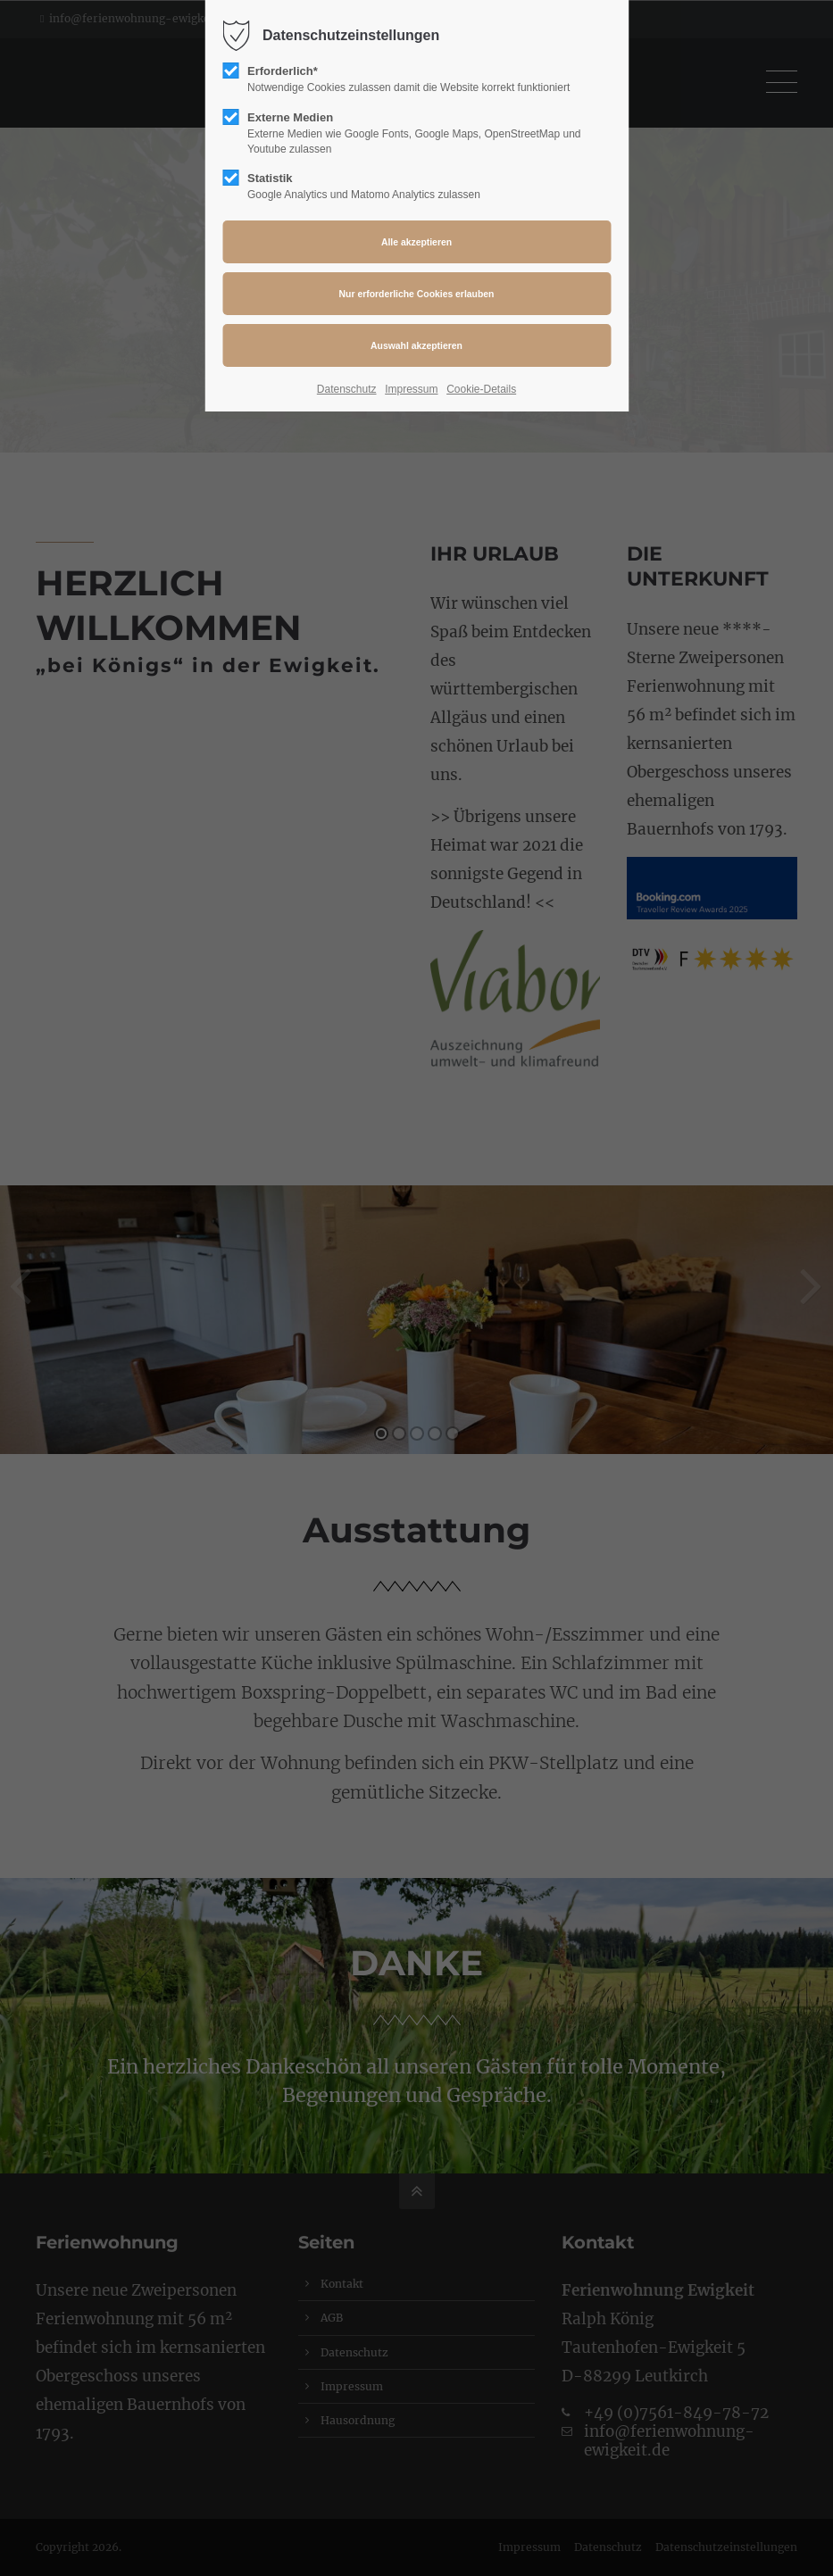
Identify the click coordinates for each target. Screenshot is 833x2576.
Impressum (411, 389)
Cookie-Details (481, 389)
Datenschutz (347, 389)
